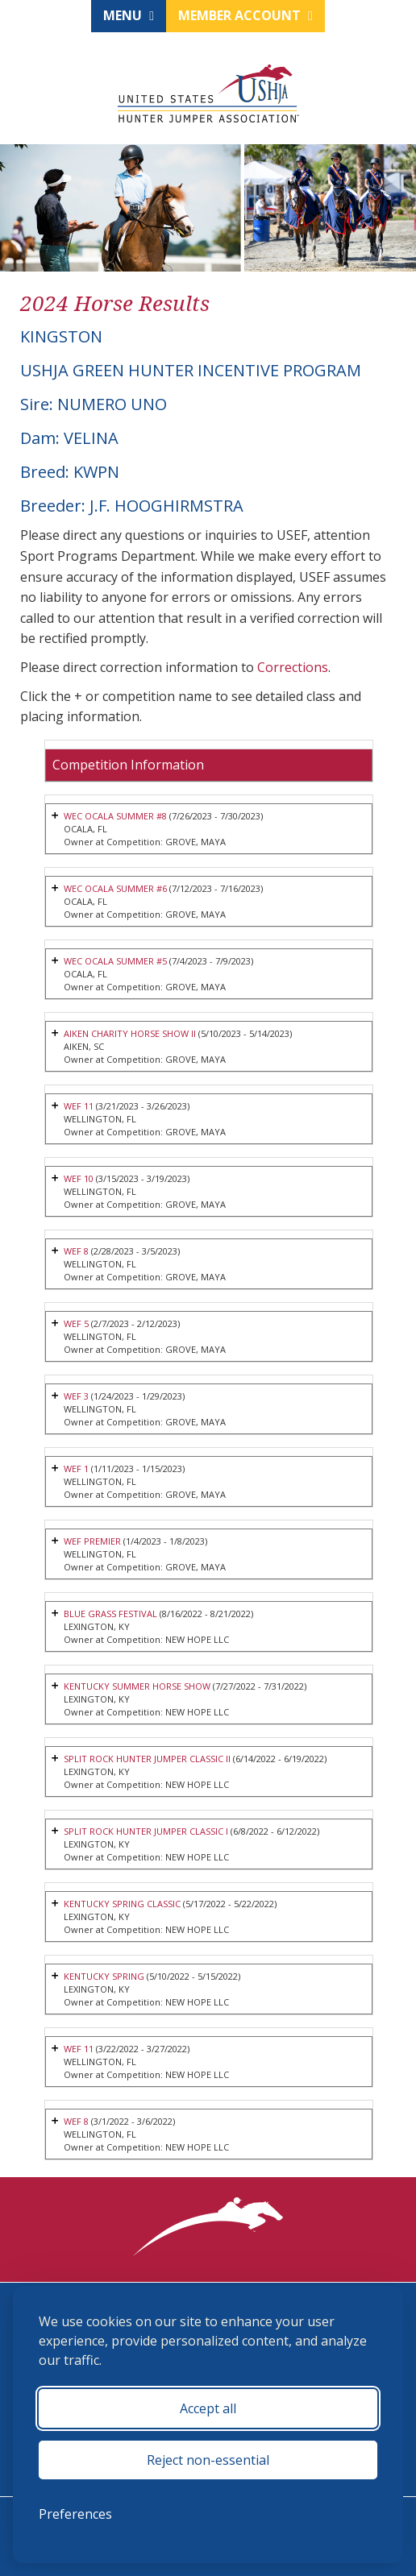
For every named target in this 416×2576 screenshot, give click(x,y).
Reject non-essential (208, 2460)
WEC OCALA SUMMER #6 (115, 888)
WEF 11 (79, 1106)
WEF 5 (77, 1323)
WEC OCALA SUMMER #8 (115, 816)
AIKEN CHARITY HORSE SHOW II (130, 1033)
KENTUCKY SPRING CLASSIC (122, 1904)
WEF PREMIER (92, 1541)
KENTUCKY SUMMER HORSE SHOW (137, 1686)
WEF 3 (76, 1396)
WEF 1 (76, 1468)
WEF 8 (77, 1251)
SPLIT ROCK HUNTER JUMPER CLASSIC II (147, 1759)
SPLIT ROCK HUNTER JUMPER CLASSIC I (146, 1831)
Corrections (292, 667)
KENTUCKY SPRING (104, 1976)
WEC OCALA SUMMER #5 (115, 961)
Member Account (245, 15)
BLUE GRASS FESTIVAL (110, 1613)
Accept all (208, 2408)
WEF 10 (79, 1178)
